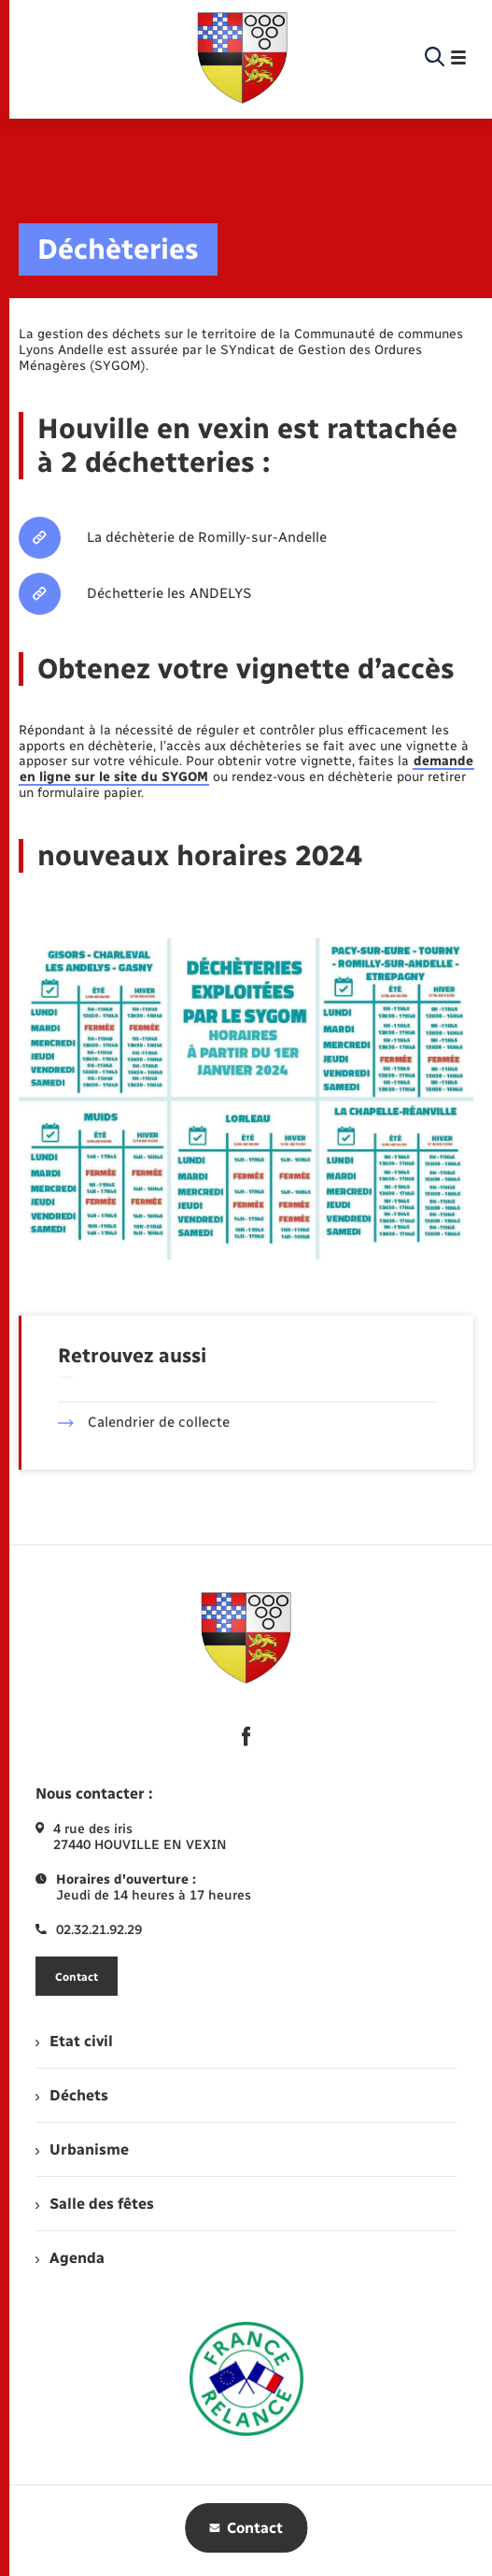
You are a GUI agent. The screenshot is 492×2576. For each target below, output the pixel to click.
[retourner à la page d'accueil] (242, 58)
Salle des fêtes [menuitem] (94, 2204)
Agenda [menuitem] (70, 2258)
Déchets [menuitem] (71, 2095)
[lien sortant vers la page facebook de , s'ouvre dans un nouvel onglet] (246, 1736)
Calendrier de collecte (144, 1422)
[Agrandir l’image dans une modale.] (246, 1099)
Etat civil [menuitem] (74, 2041)
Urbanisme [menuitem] (82, 2149)
